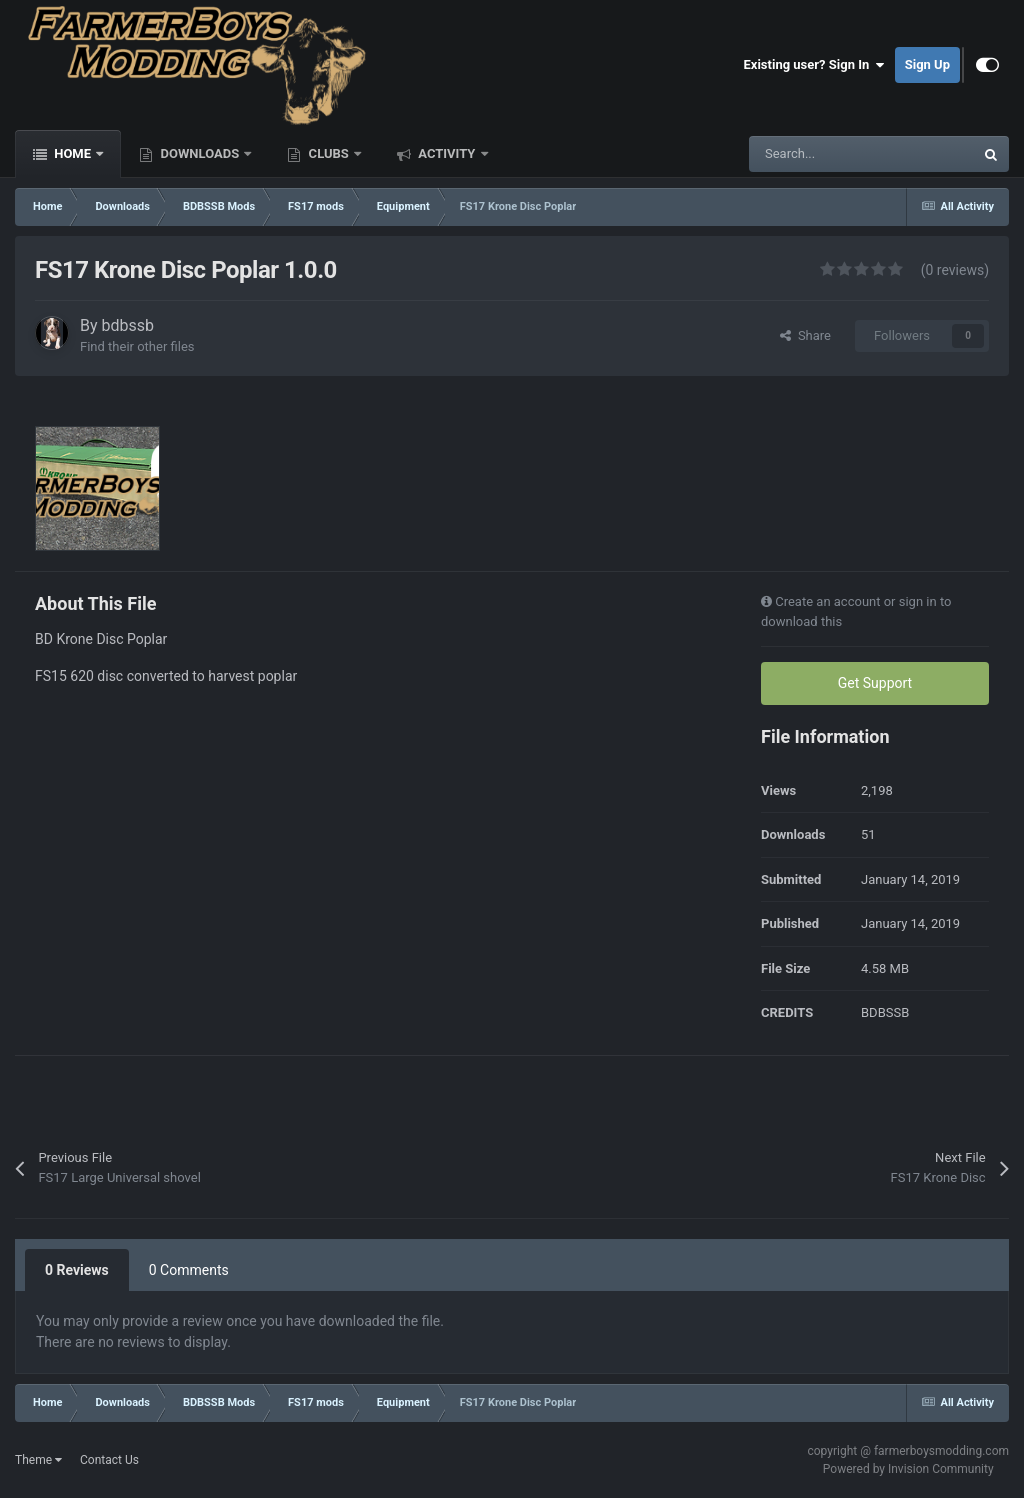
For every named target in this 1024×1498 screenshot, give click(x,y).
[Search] (819, 154)
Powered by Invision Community (908, 1469)
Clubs (328, 153)
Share (805, 335)
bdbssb (128, 325)
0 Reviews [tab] (77, 1270)
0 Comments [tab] (189, 1270)
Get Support (875, 683)
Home (72, 153)
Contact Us (109, 1460)
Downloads (199, 153)
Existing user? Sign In (814, 65)
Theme (38, 1460)
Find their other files (137, 346)
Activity (447, 153)
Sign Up (927, 64)
